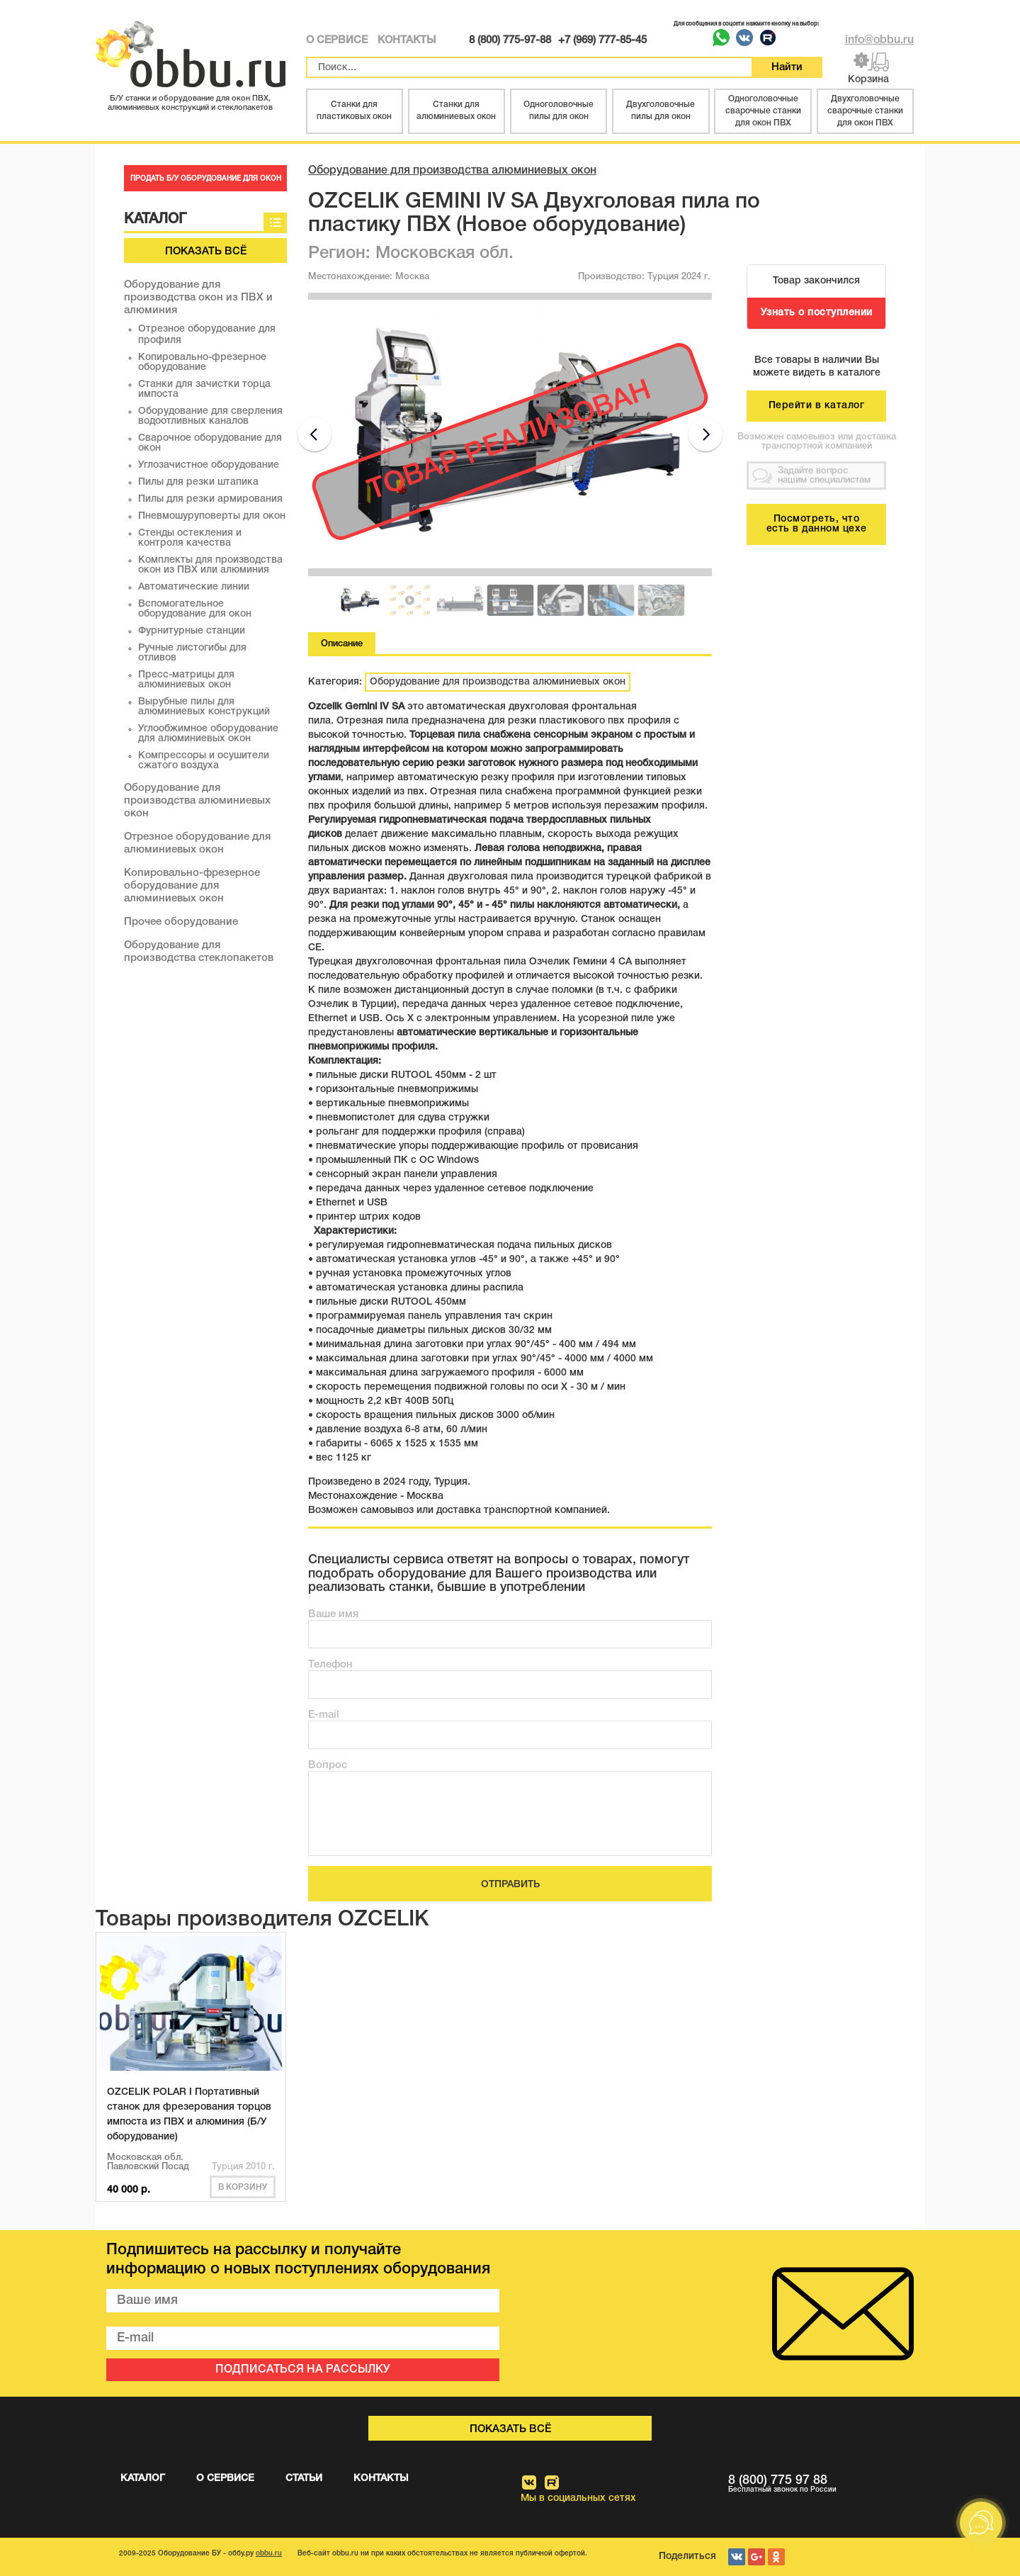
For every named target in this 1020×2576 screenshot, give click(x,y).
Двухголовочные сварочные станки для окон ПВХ (865, 111)
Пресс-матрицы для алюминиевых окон (186, 680)
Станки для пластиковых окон (354, 110)
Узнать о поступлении (817, 312)
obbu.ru (269, 2553)
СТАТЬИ (303, 2478)
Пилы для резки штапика (198, 482)
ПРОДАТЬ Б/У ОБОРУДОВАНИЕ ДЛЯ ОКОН (205, 179)
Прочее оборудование (181, 922)
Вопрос (327, 1765)
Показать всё (205, 252)
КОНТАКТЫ (407, 40)
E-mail (323, 1715)
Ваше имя (333, 1614)
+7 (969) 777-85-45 (602, 40)
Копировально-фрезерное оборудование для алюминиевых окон (192, 886)
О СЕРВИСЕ (337, 40)
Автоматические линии (193, 587)
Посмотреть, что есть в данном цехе (816, 524)
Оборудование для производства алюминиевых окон (197, 801)
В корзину (242, 2187)
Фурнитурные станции (191, 631)
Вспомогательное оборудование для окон (194, 609)
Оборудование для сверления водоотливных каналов (210, 416)
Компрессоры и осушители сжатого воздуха (203, 760)
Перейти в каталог (817, 405)
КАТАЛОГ (142, 2478)
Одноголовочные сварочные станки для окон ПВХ (763, 111)
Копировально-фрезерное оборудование (202, 362)
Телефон (330, 1665)
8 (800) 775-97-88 (510, 40)
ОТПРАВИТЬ (510, 1884)
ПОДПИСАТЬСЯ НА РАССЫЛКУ (302, 2370)
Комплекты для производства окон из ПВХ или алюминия (210, 565)
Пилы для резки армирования (210, 499)
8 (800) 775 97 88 (821, 2484)
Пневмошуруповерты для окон (211, 516)
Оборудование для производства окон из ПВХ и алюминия (198, 297)
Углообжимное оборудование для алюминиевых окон (208, 733)
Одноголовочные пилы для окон (558, 110)
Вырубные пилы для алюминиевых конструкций (204, 706)
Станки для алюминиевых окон (456, 110)
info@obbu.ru (879, 40)
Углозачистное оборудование (208, 465)
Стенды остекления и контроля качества (190, 538)
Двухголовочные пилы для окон (660, 110)
